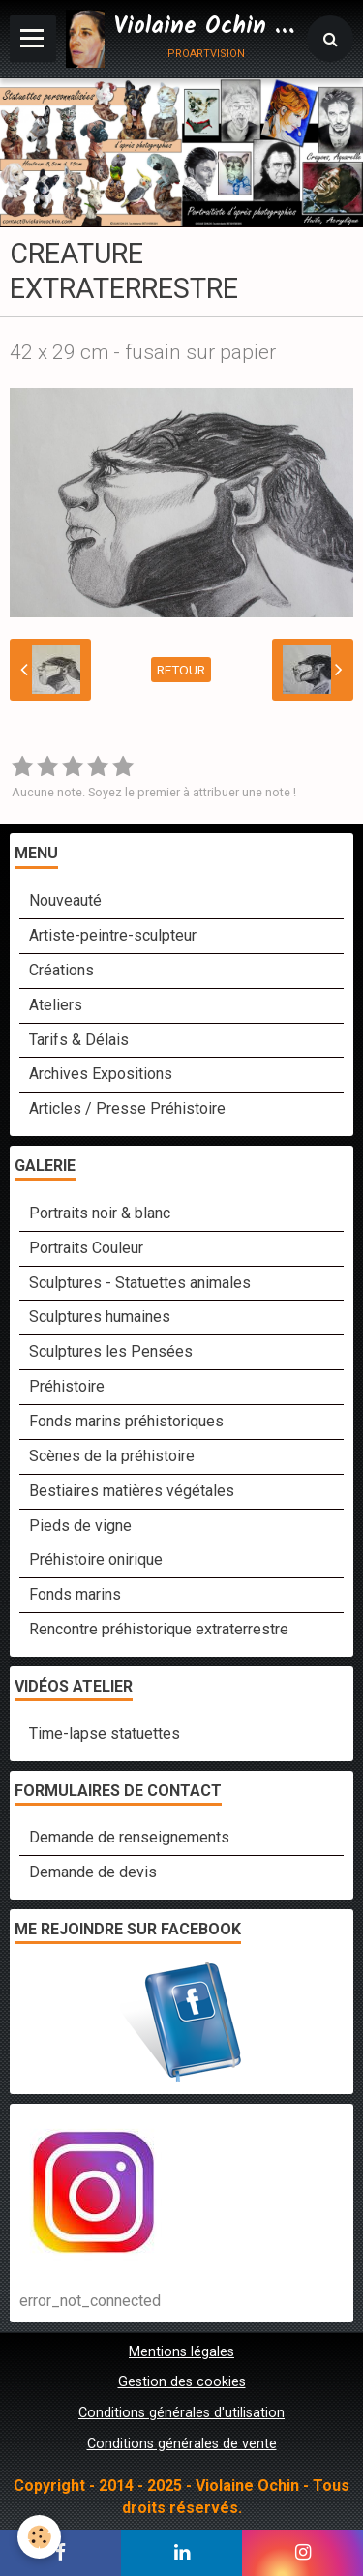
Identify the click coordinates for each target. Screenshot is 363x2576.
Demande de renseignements (129, 1837)
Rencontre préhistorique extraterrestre (158, 1629)
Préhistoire (67, 1386)
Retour (181, 669)
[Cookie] (39, 2537)
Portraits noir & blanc (99, 1213)
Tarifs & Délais (79, 1040)
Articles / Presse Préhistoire (127, 1108)
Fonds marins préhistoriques (126, 1421)
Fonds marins (75, 1594)
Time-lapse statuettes (104, 1733)
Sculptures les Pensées (111, 1351)
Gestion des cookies (182, 2382)
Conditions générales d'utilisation (181, 2413)
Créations (61, 970)
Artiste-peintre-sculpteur (113, 935)
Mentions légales (181, 2352)
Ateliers (55, 1005)
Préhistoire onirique (96, 1559)
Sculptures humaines (99, 1316)
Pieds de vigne (80, 1525)
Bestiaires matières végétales (131, 1491)
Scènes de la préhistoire (112, 1456)
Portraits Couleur (86, 1248)
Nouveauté (65, 900)
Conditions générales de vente (182, 2444)
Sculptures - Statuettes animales (140, 1282)
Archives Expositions (100, 1073)
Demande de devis (93, 1872)
